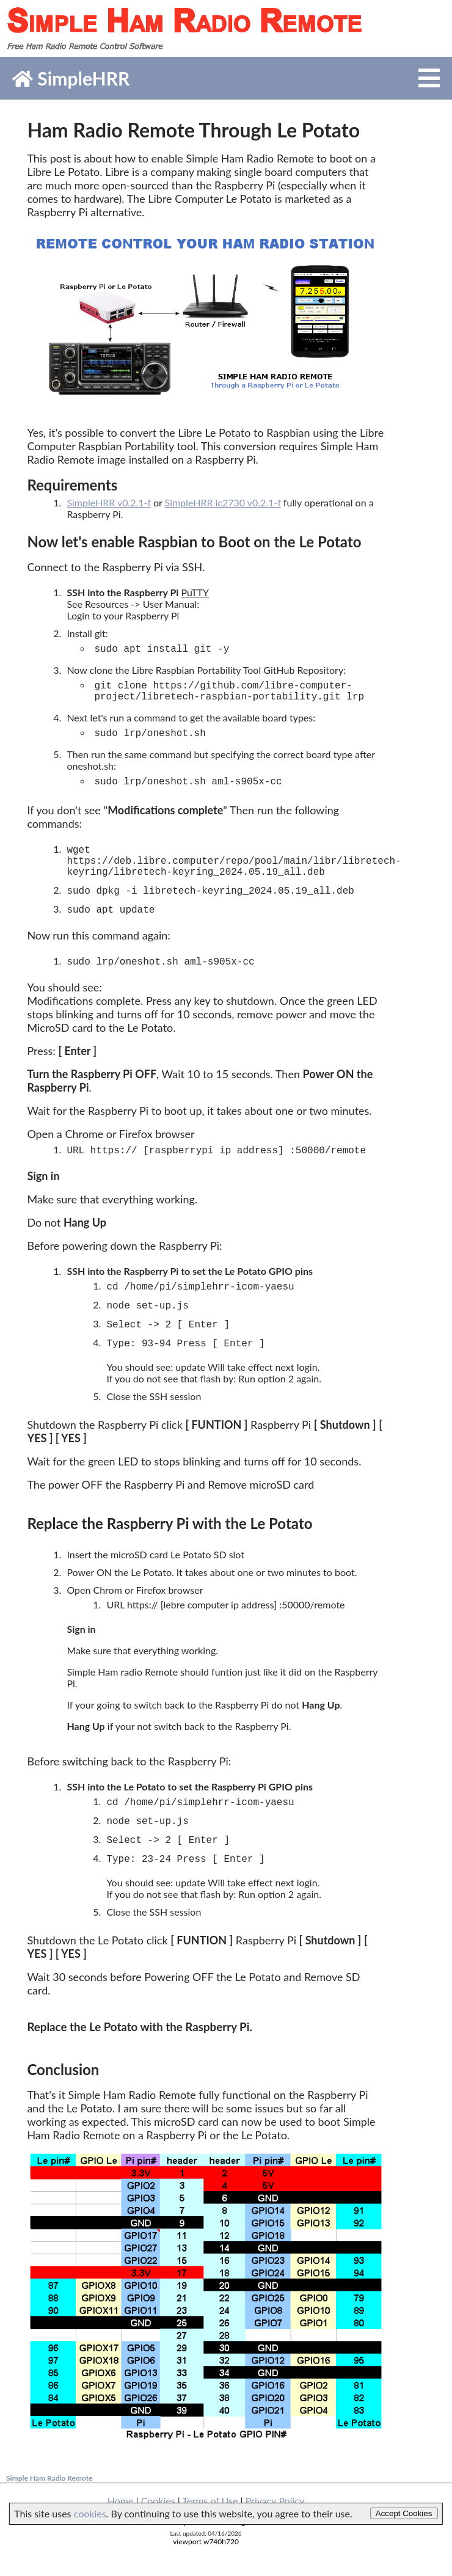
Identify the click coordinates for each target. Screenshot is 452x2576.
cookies (90, 2513)
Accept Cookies (404, 2513)
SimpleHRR (70, 78)
